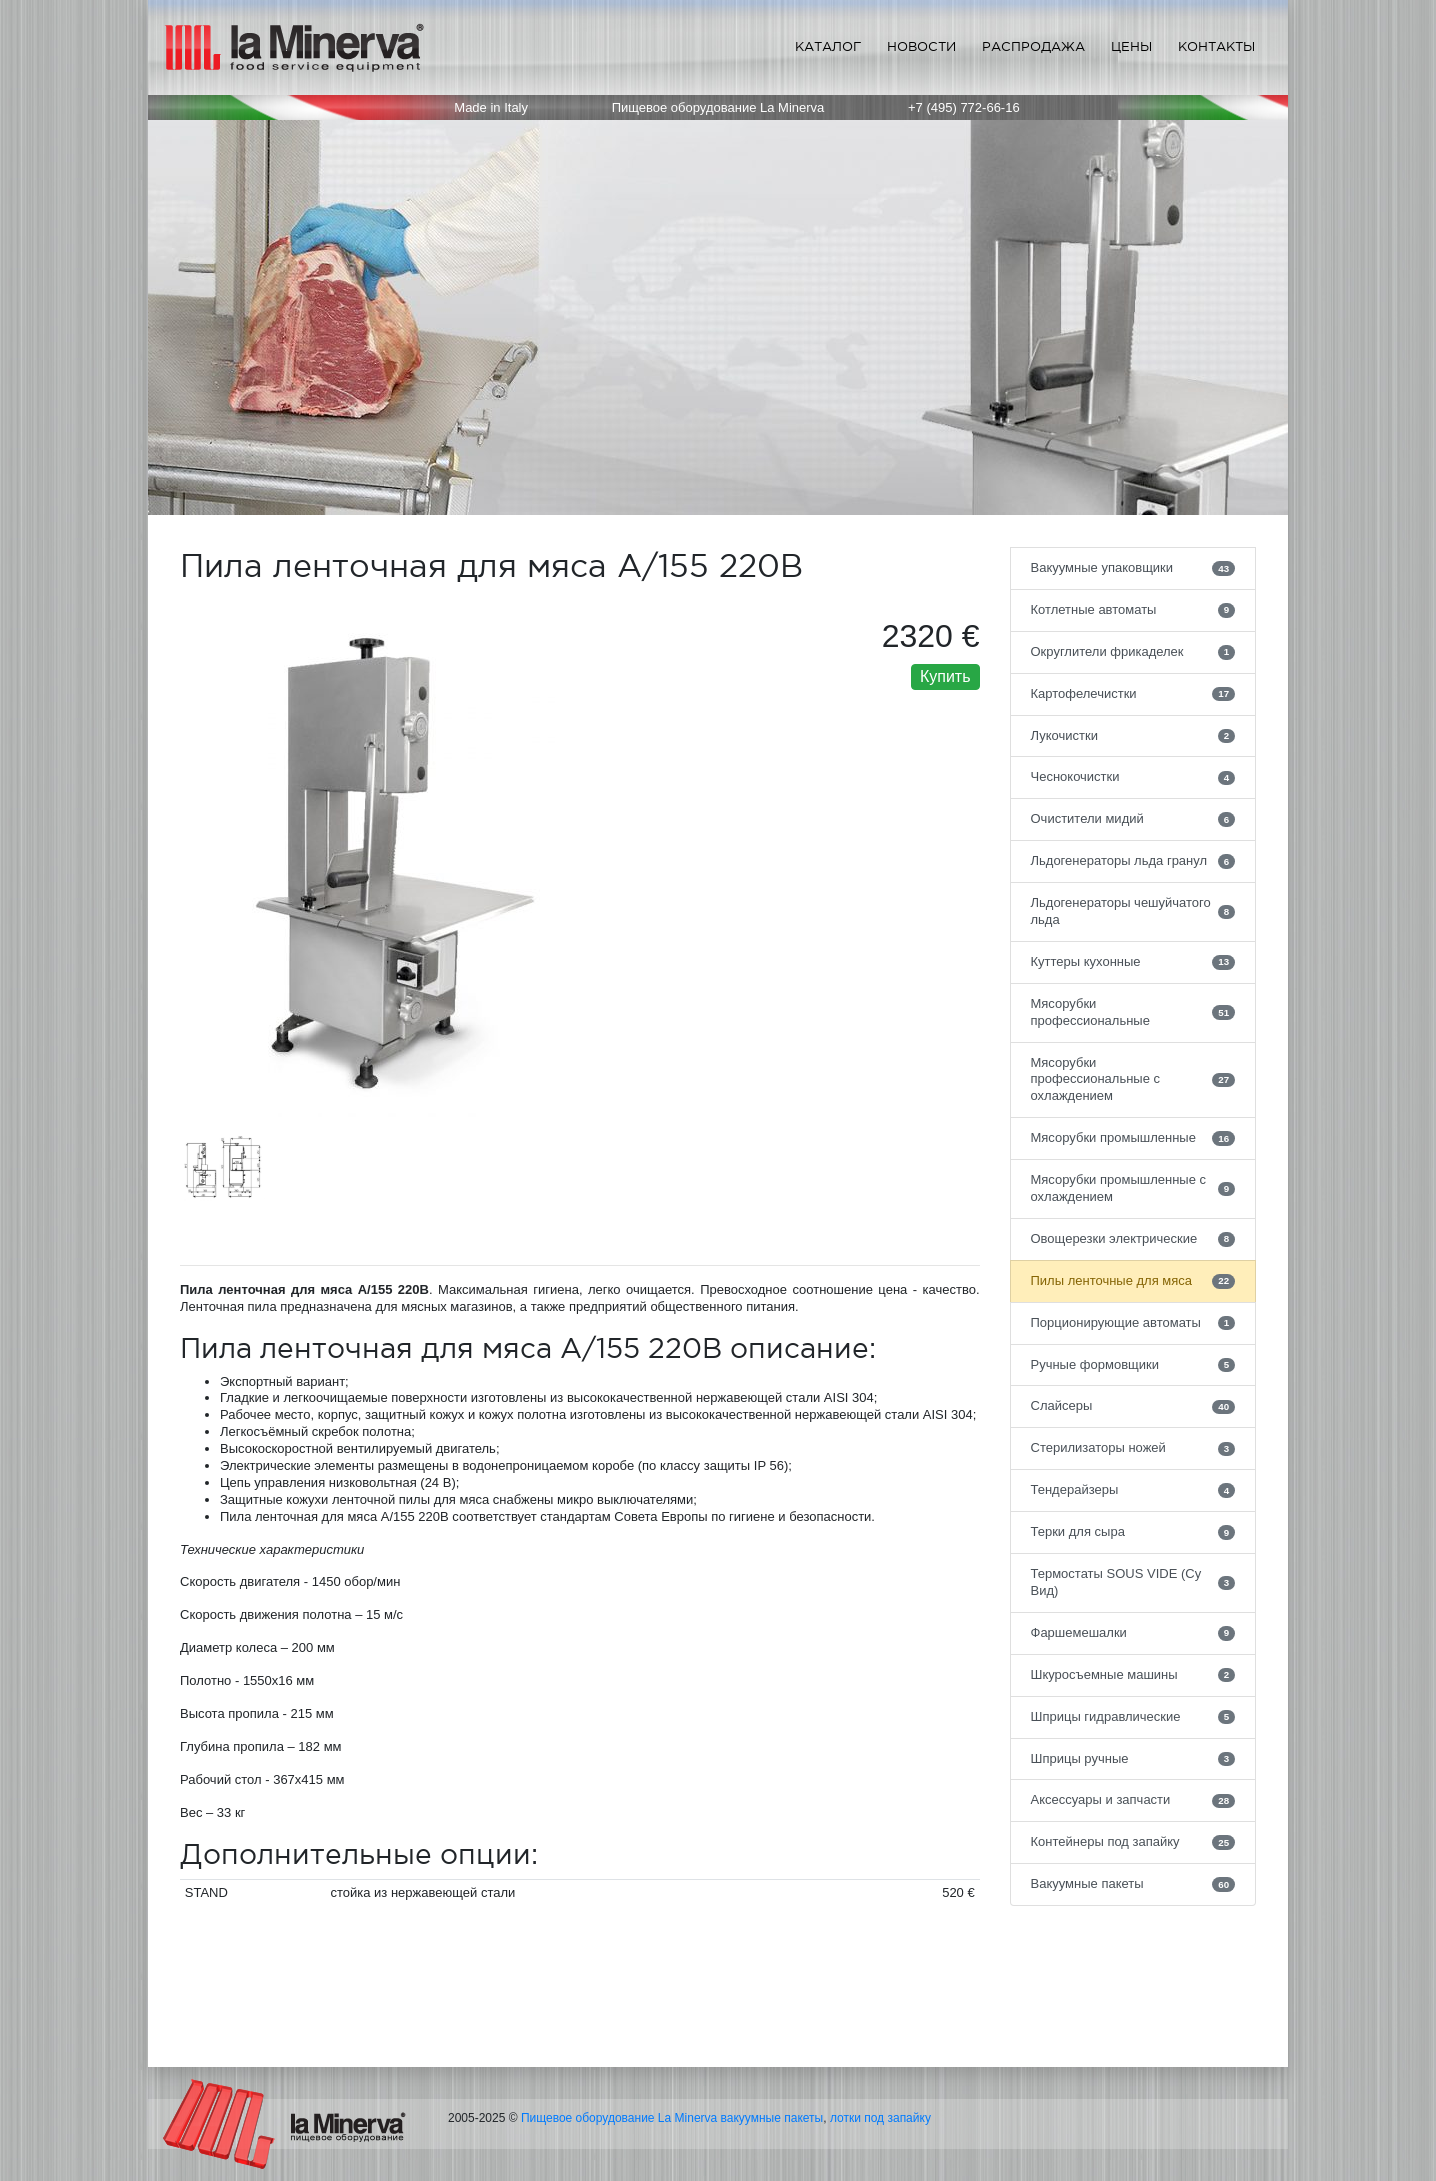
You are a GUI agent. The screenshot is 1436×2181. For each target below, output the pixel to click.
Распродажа (1033, 46)
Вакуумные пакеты (1133, 1884)
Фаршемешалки (1133, 1633)
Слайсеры (1133, 1406)
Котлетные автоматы (1133, 610)
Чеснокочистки (1133, 777)
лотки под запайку (880, 2118)
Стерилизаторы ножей (1133, 1448)
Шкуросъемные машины (1133, 1675)
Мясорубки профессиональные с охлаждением (1133, 1079)
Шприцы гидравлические (1133, 1717)
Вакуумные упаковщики (1133, 568)
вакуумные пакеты (772, 2118)
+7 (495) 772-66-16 (964, 107)
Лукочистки (1133, 736)
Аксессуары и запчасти (1133, 1800)
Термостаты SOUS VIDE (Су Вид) (1133, 1582)
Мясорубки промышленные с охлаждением (1133, 1188)
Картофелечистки (1133, 694)
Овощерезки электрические (1133, 1239)
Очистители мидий (1133, 819)
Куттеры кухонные (1133, 962)
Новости (921, 46)
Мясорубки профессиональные (1133, 1012)
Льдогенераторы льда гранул (1133, 861)
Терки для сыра (1133, 1532)
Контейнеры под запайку (1133, 1842)
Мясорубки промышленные (1133, 1138)
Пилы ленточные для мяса (1133, 1281)
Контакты (1216, 46)
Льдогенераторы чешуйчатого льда (1133, 911)
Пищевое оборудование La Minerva (619, 2118)
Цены (1131, 46)
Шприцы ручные (1133, 1759)
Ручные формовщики (1133, 1365)
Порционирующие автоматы (1133, 1323)
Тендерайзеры (1133, 1490)
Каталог (828, 46)
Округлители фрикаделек (1133, 652)
